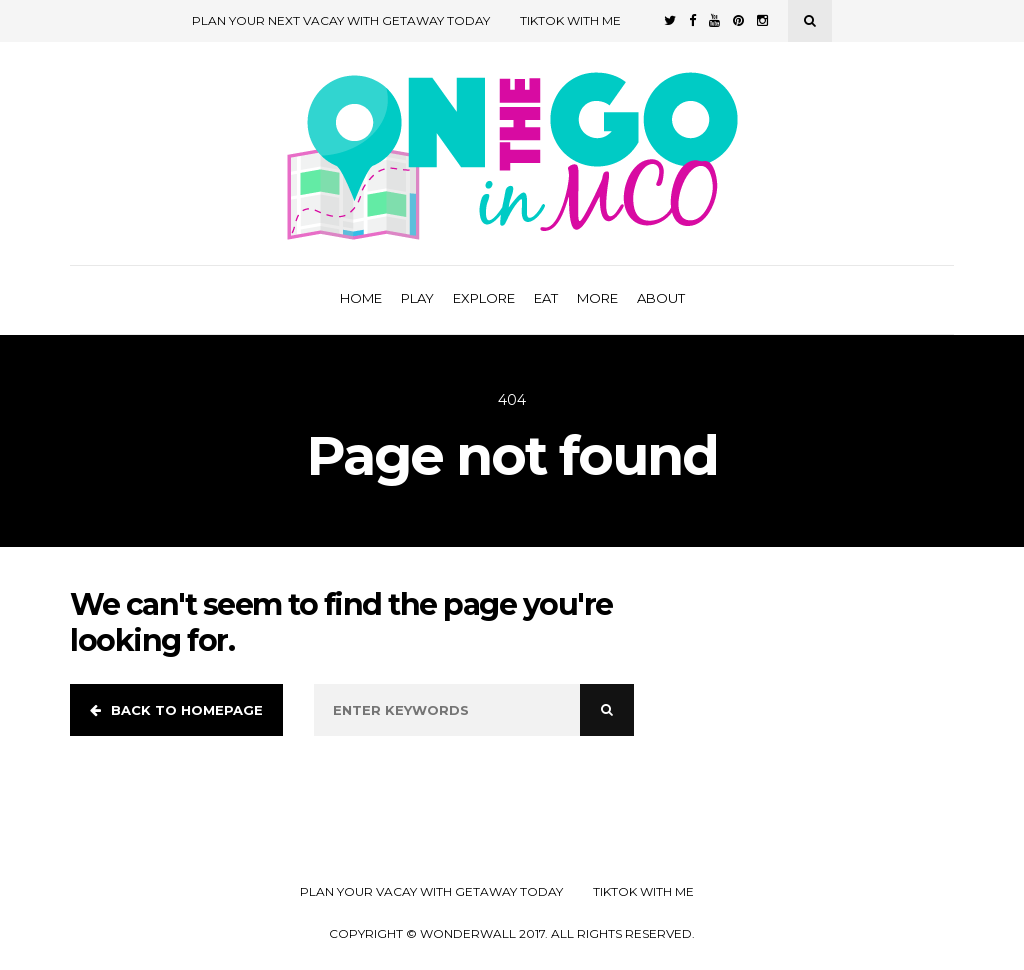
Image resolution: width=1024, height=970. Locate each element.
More (597, 298)
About (661, 298)
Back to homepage (176, 710)
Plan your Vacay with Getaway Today (431, 892)
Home (361, 298)
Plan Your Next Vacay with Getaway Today (341, 20)
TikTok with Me (570, 20)
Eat (546, 298)
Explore (484, 298)
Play (417, 298)
